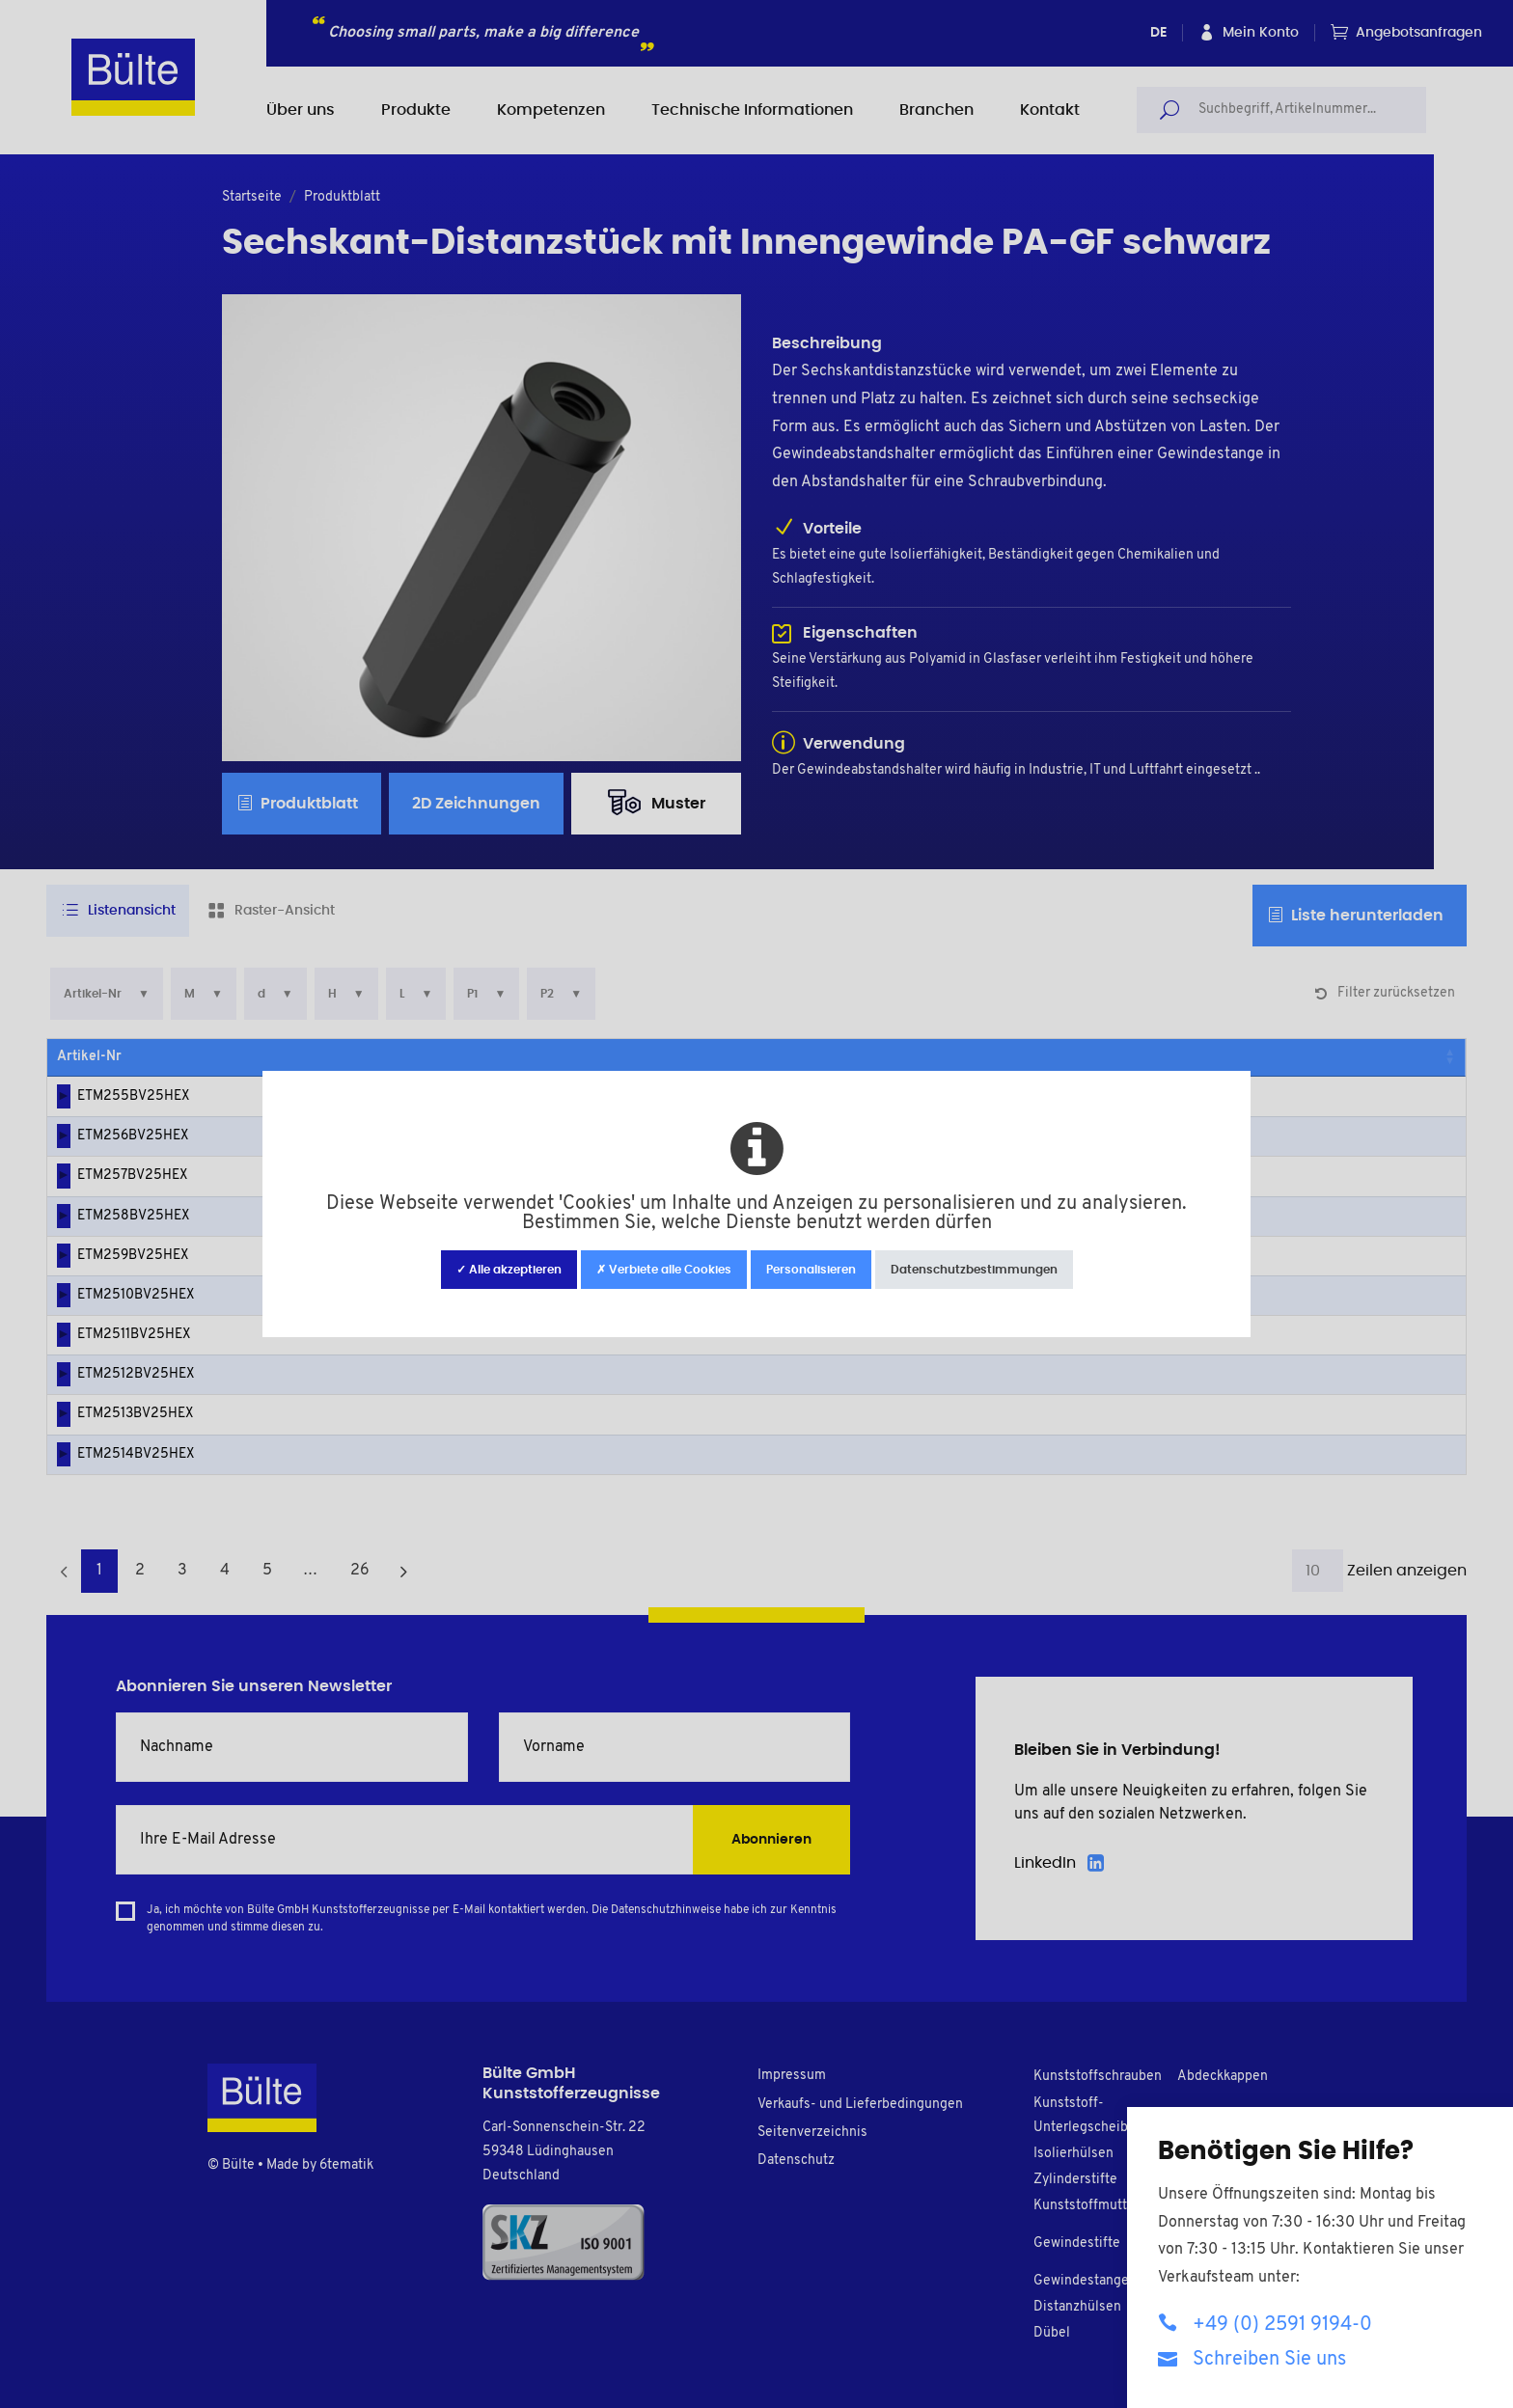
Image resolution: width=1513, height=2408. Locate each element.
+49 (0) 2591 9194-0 (1265, 2323)
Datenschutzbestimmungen (974, 1269)
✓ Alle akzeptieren (509, 1269)
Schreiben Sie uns (1252, 2358)
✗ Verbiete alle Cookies (663, 1269)
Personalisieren (811, 1269)
